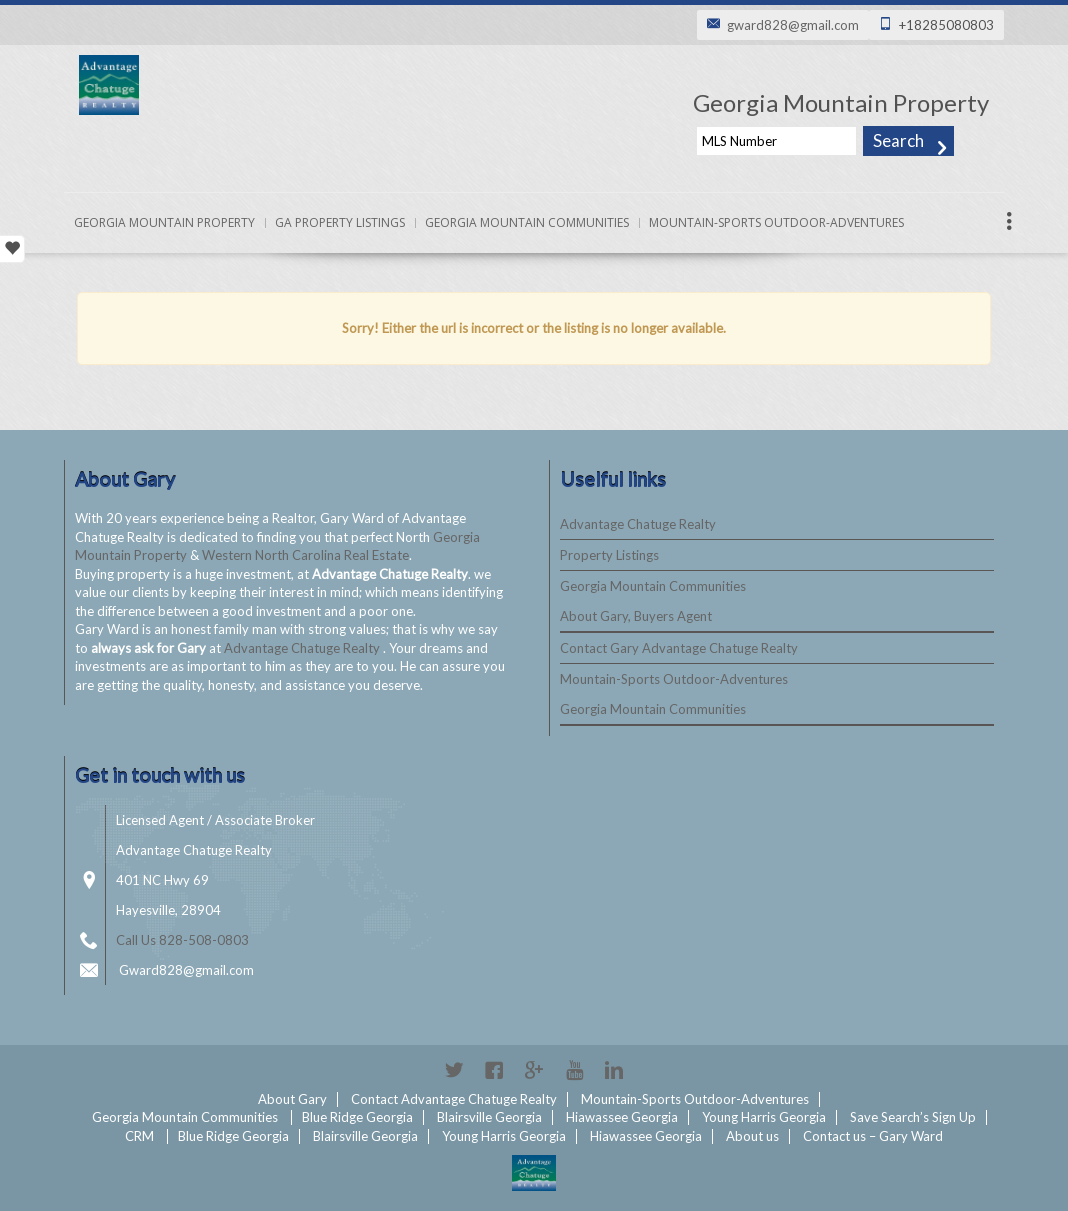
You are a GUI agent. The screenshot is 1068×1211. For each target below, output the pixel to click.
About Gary (292, 1099)
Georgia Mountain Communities (527, 222)
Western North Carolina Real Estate (305, 555)
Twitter (454, 1070)
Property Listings (609, 555)
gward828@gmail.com (793, 25)
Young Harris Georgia (764, 1117)
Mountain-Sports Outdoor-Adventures (776, 222)
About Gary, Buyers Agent (636, 616)
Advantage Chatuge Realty (303, 648)
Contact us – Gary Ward (873, 1136)
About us (752, 1136)
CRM (139, 1136)
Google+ (534, 1070)
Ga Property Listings (340, 222)
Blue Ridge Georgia (357, 1117)
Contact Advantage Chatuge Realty (454, 1099)
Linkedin (614, 1070)
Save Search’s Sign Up (913, 1117)
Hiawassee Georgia (622, 1117)
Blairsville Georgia (489, 1117)
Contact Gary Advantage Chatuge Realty (679, 648)
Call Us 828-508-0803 (182, 940)
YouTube (574, 1070)
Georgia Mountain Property (164, 222)
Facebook (494, 1070)
